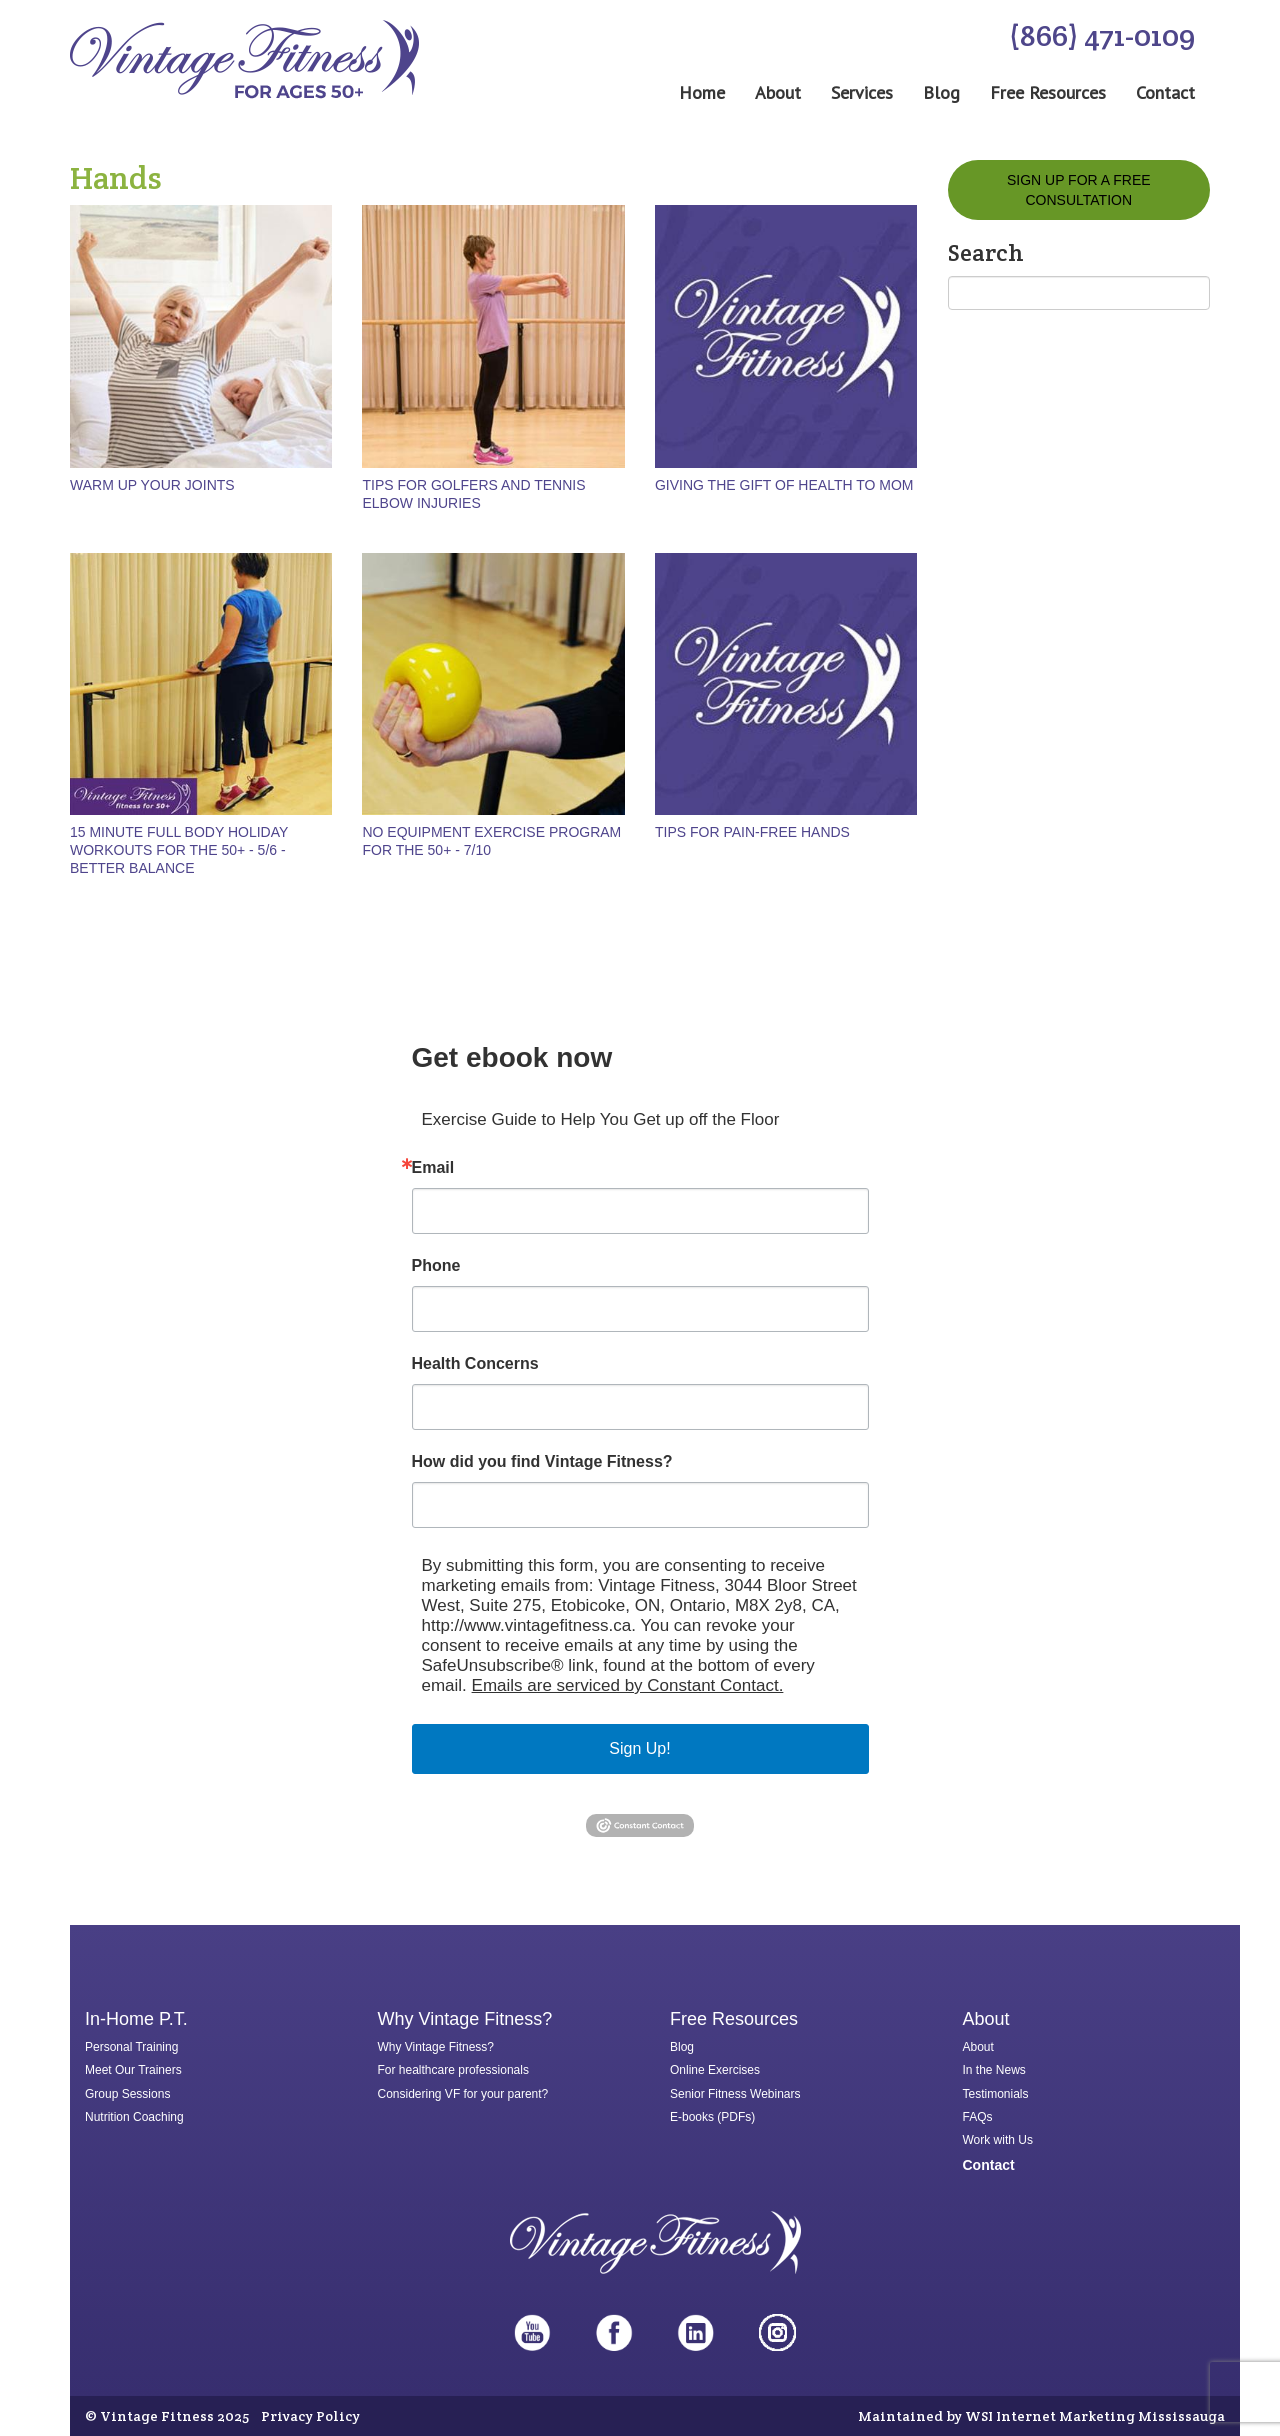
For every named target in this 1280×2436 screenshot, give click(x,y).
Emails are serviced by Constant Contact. (628, 1685)
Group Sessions (127, 2094)
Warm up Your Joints (152, 485)
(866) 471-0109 (1102, 35)
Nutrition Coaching (134, 2117)
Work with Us (998, 2140)
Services (862, 93)
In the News (994, 2070)
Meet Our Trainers (133, 2070)
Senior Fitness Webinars (735, 2094)
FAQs (978, 2117)
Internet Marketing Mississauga (1110, 2416)
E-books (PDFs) (712, 2117)
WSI (979, 2416)
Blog (941, 93)
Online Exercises (715, 2070)
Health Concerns (475, 1364)
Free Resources (1048, 93)
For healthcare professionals (453, 2070)
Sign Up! (639, 1748)
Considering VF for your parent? (463, 2094)
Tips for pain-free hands (752, 832)
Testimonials (996, 2094)
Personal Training (131, 2047)
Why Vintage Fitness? (436, 2047)
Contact (1165, 93)
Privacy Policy (310, 2416)
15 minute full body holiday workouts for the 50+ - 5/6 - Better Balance (179, 850)
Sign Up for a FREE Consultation (1079, 190)
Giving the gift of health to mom (784, 485)
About (778, 93)
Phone (436, 1266)
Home (702, 93)
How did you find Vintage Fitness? (542, 1462)
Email (433, 1168)
